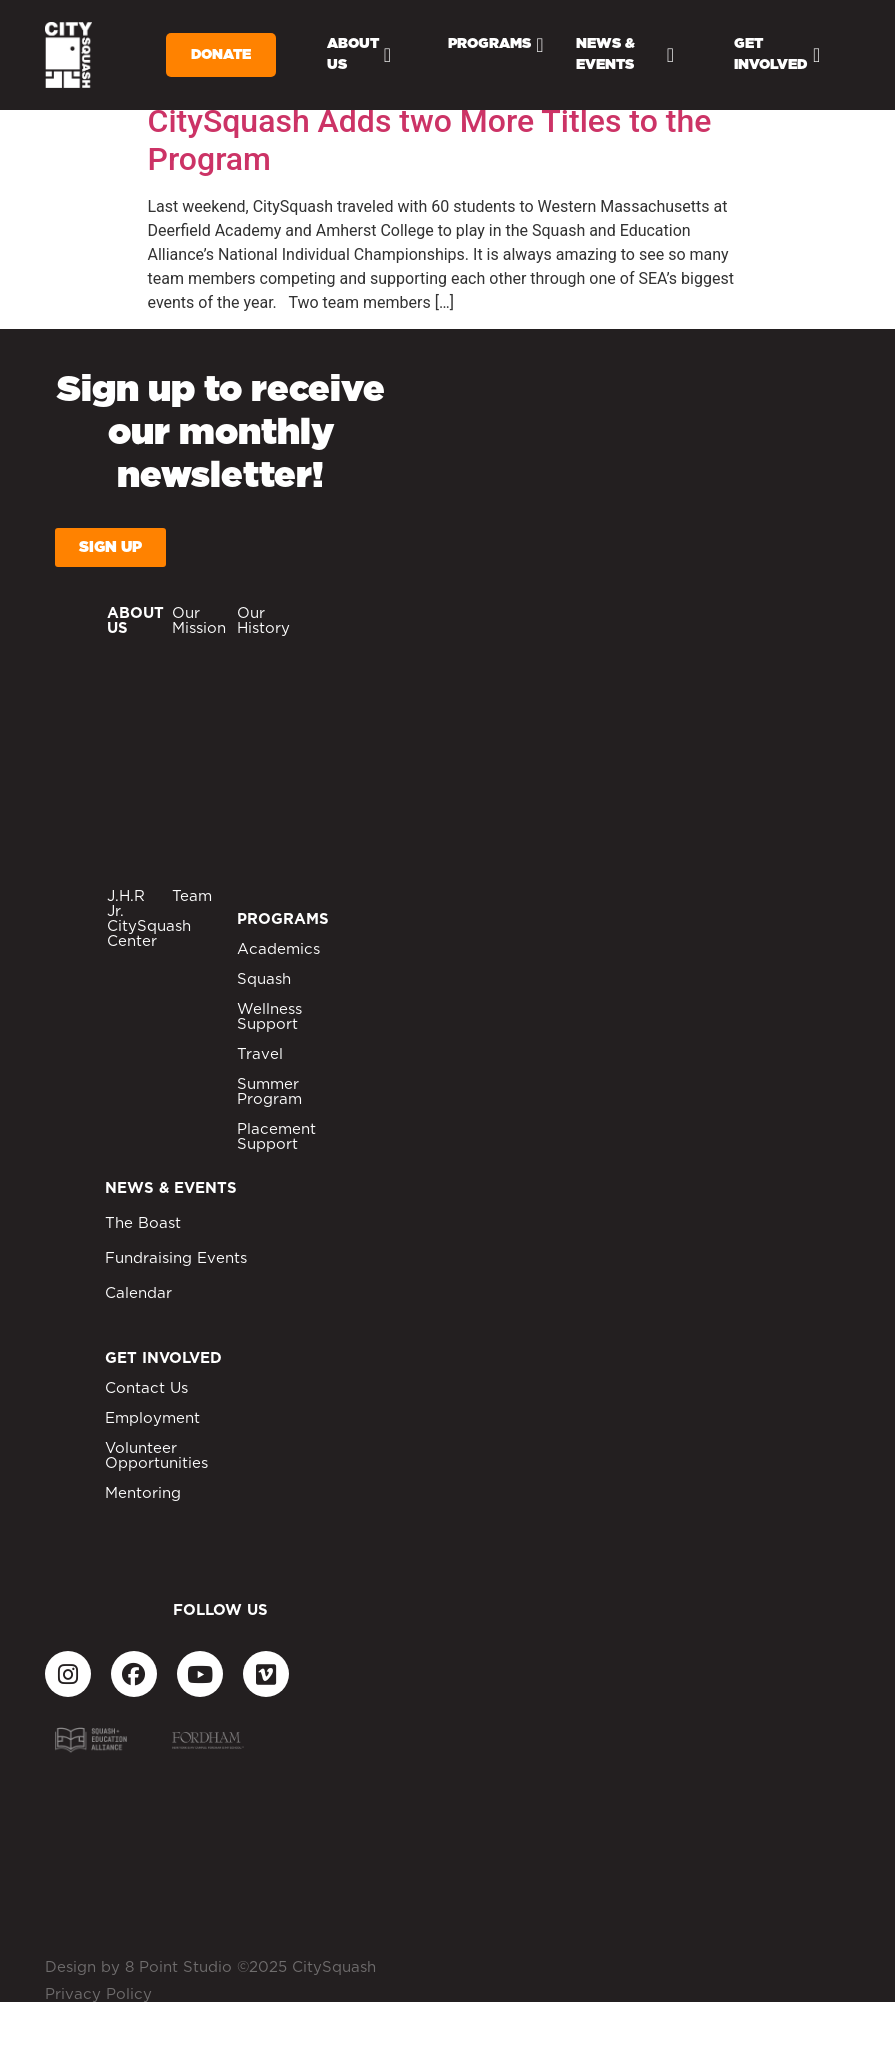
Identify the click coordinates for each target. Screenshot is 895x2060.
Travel (260, 1054)
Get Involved (777, 54)
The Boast (143, 1223)
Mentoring (143, 1493)
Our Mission (199, 621)
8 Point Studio (178, 1967)
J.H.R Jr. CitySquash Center (149, 919)
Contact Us (146, 1388)
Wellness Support (269, 1017)
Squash (264, 979)
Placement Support (276, 1137)
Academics (278, 949)
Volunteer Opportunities (156, 1456)
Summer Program (269, 1092)
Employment (152, 1418)
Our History (263, 621)
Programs (495, 45)
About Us (359, 54)
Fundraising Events (176, 1258)
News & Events (625, 54)
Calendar (138, 1293)
